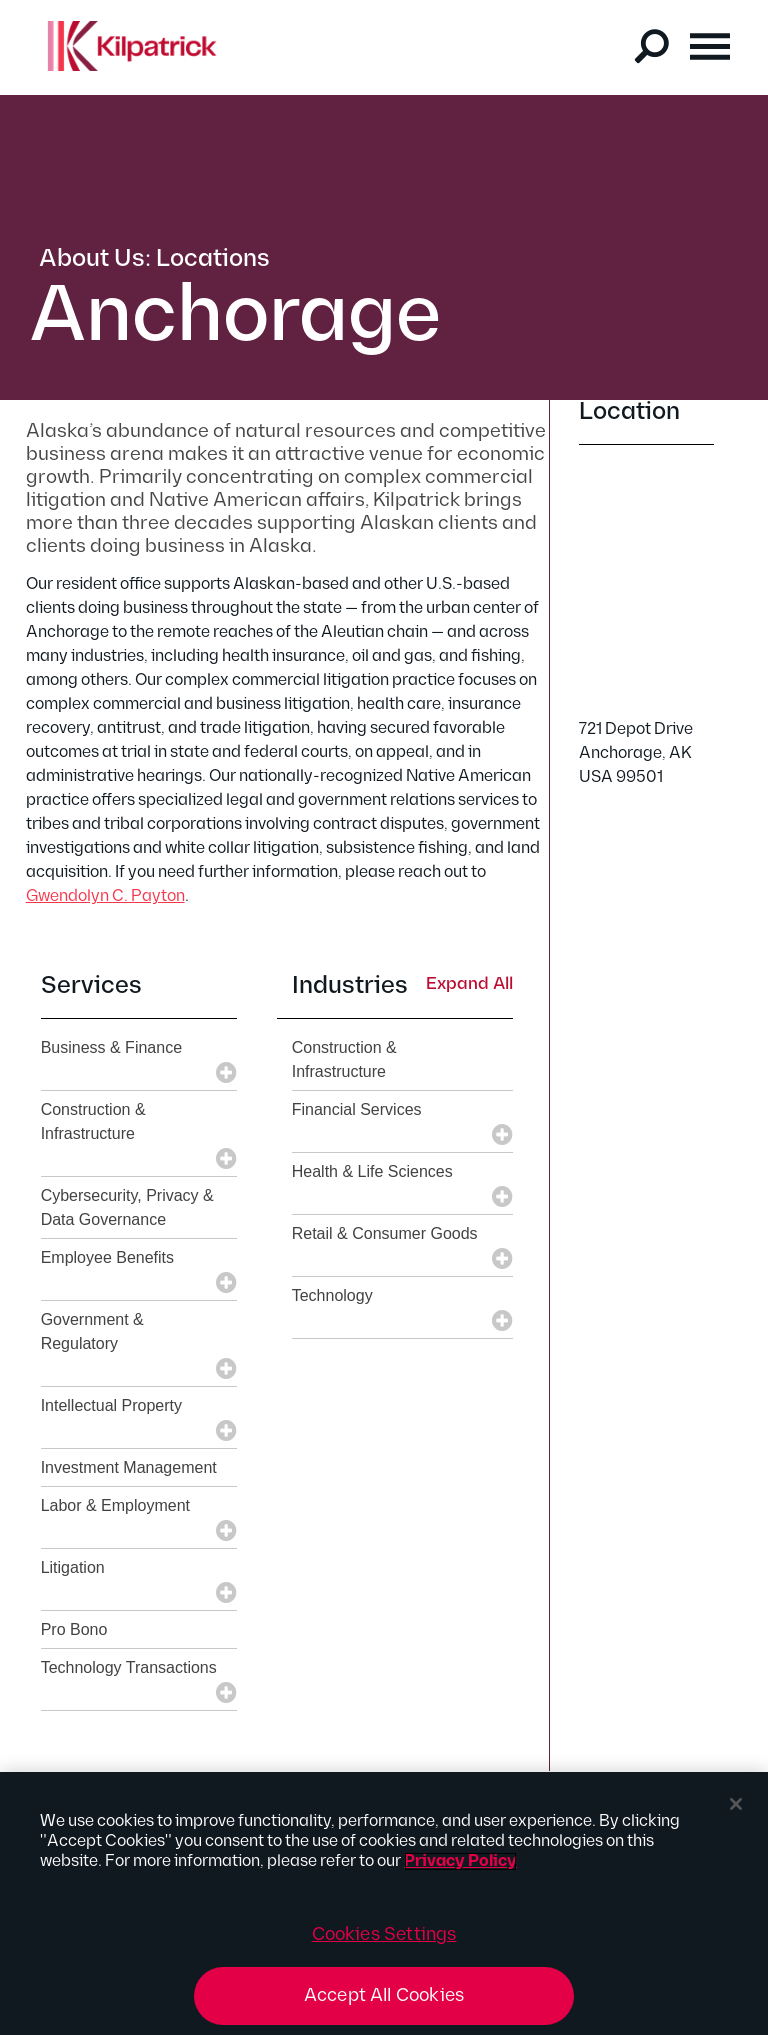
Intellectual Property (111, 1405)
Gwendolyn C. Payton (105, 896)
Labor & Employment (115, 1505)
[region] (384, 1903)
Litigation (73, 1567)
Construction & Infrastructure (93, 1121)
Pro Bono (74, 1629)
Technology (332, 1295)
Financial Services (357, 1109)
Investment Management (129, 1467)
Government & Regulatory (92, 1331)
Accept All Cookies (384, 1995)
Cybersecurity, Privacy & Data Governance (127, 1207)
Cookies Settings (384, 1934)
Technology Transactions (129, 1667)
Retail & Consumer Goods (385, 1233)
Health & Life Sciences (372, 1171)
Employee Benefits (107, 1257)
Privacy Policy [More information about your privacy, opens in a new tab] (460, 1861)
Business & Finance (111, 1047)
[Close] (736, 1804)
